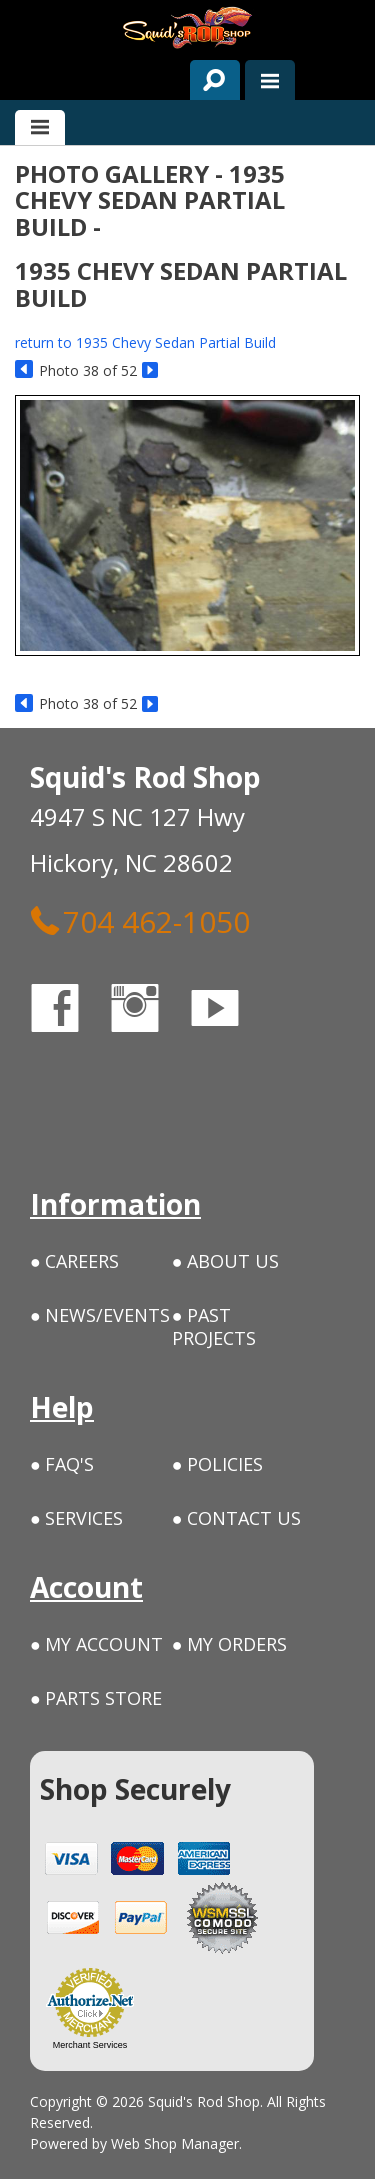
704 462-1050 (140, 921)
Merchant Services (90, 2045)
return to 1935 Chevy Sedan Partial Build (145, 342)
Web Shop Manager (175, 2143)
